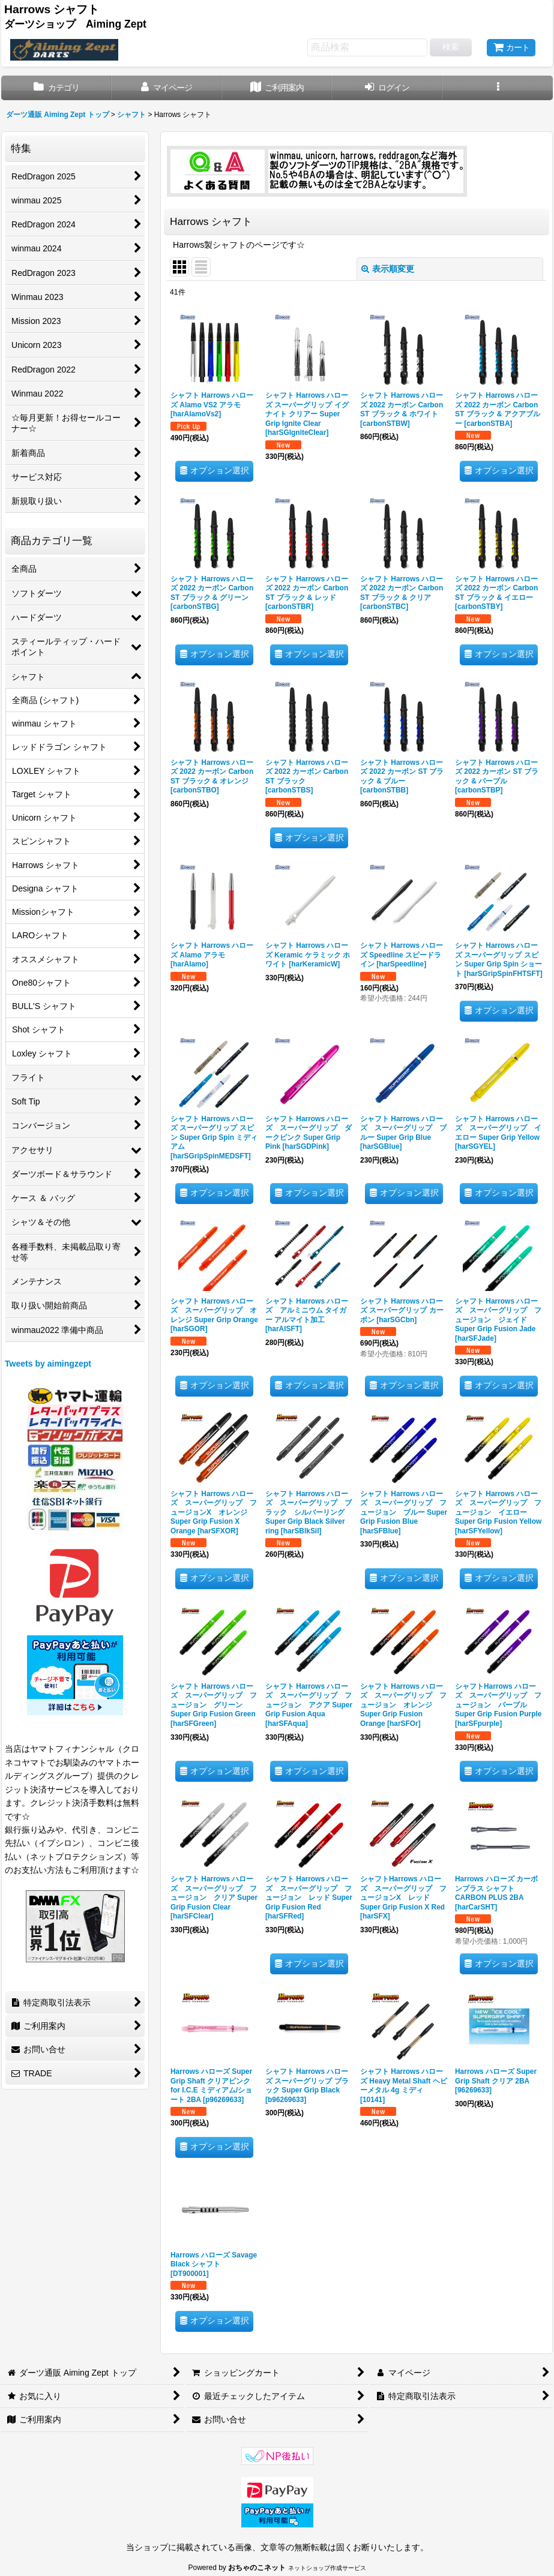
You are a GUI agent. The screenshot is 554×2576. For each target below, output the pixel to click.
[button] (497, 88)
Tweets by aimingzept (48, 1363)
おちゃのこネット (257, 2567)
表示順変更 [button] (387, 269)
